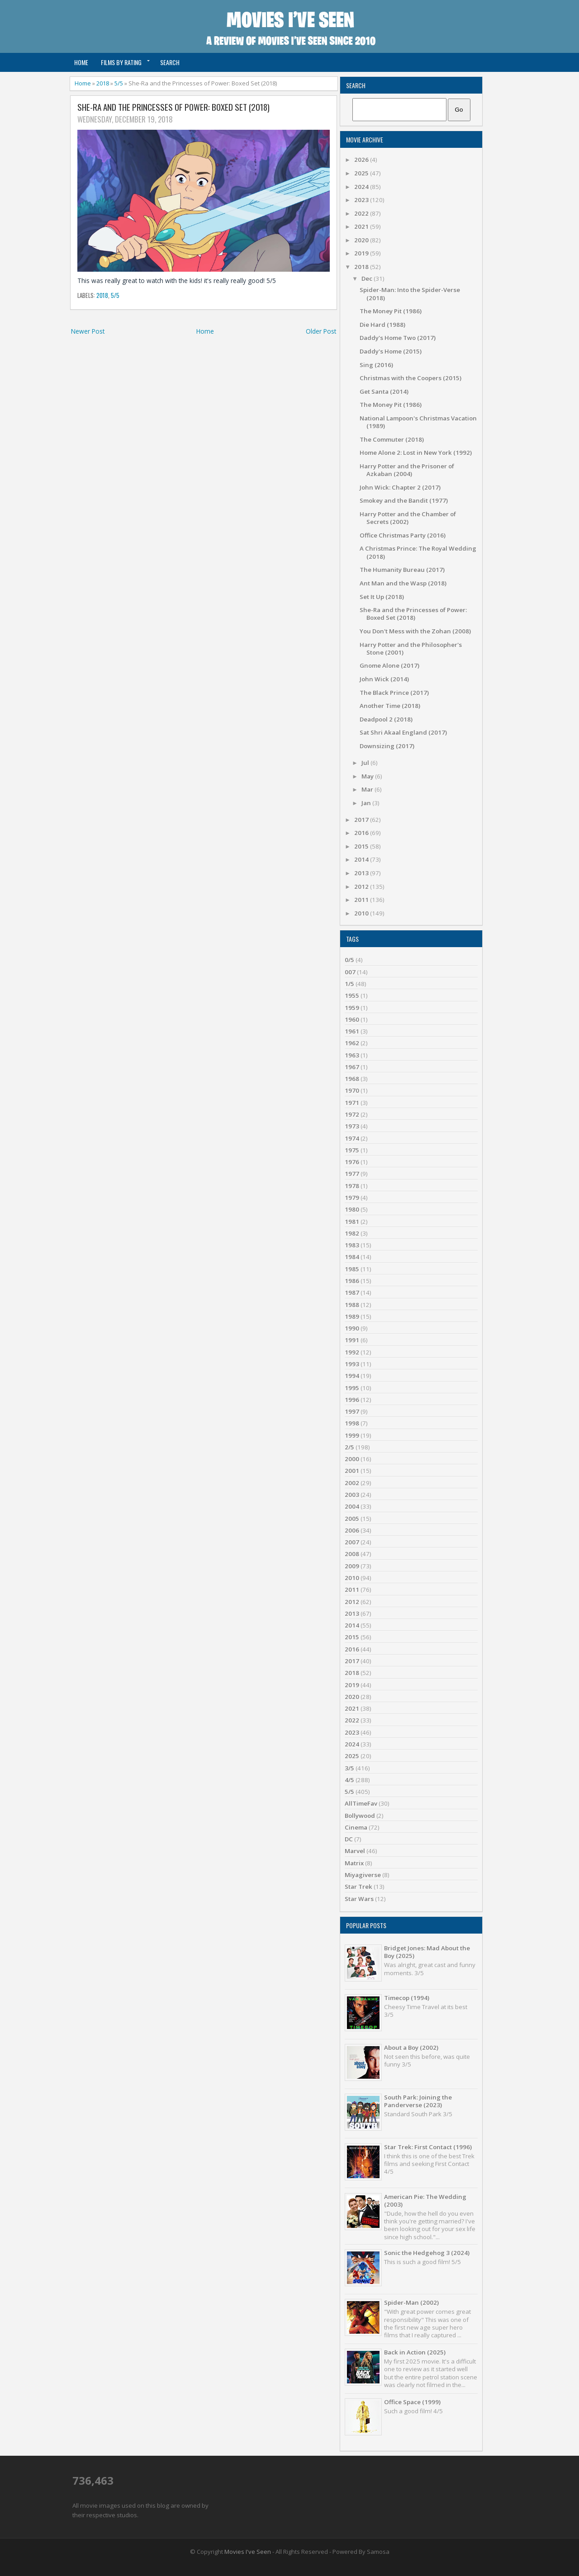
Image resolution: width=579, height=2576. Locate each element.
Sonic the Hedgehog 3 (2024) (427, 2253)
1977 (352, 1174)
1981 (352, 1221)
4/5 (349, 1780)
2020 (362, 240)
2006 (352, 1530)
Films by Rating (121, 62)
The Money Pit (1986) (391, 311)
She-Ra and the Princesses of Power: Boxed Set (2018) (173, 107)
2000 (352, 1459)
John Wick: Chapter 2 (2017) (400, 487)
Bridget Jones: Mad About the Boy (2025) (427, 1952)
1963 (352, 1055)
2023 (362, 200)
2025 (362, 173)
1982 (352, 1233)
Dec (367, 278)
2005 (352, 1518)
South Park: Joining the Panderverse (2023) (418, 2101)
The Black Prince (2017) (394, 693)
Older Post (321, 331)
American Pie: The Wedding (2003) (425, 2200)
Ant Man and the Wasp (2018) (403, 583)
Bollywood (360, 1816)
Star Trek (358, 1886)
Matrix (354, 1863)
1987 (352, 1292)
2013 (362, 873)
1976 (352, 1162)
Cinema (356, 1827)
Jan (366, 803)
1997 (352, 1411)
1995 (352, 1388)
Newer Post (87, 331)
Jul (365, 763)
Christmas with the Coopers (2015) (410, 378)
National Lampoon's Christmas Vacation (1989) (418, 422)
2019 (362, 253)
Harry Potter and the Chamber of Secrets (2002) (408, 518)
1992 (352, 1352)
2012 (362, 886)
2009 (352, 1566)
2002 (352, 1483)
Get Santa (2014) (384, 391)
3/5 (349, 1768)
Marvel (355, 1851)
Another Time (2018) (390, 706)
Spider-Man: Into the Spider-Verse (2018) (410, 294)
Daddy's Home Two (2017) (398, 338)
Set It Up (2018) (382, 597)
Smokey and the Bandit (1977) (404, 500)
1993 (352, 1364)
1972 (352, 1114)
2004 (352, 1506)
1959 (352, 1008)
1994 (352, 1376)
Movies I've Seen (247, 2552)
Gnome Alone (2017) (389, 665)
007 (350, 972)
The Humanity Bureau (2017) (402, 570)
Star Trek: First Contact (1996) (428, 2147)
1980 (352, 1209)
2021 (362, 226)
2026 (362, 160)
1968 (352, 1079)
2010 (362, 913)
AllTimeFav (361, 1803)
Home (81, 62)
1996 (352, 1400)
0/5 (349, 960)
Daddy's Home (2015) (391, 351)
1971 (352, 1103)
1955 (352, 995)
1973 (352, 1126)
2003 (352, 1495)
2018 (102, 83)
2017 (362, 820)
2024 (362, 187)
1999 (352, 1435)
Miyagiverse (363, 1875)
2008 (352, 1554)
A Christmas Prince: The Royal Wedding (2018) (418, 552)
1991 (352, 1340)
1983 (352, 1245)
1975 (352, 1150)
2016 (362, 833)
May (368, 776)
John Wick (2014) (384, 679)
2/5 (349, 1447)
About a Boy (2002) (411, 2047)
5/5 (118, 83)
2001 (352, 1471)
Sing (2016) (376, 365)
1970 (352, 1090)
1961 (352, 1031)
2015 (362, 846)
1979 (352, 1198)
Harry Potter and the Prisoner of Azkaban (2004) (407, 470)
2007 (352, 1542)
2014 (362, 859)
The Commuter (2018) (392, 439)
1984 (352, 1257)
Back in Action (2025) (415, 2352)
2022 (362, 213)
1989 (352, 1316)
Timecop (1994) (406, 1998)
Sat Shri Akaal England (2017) (403, 732)
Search (170, 62)
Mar (368, 789)
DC (349, 1839)
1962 (352, 1043)
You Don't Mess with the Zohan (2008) (415, 631)
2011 (362, 900)
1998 (352, 1423)
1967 (352, 1067)
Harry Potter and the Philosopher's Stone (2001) (411, 648)
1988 (352, 1305)
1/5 (349, 984)
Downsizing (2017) (387, 746)
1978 (352, 1186)
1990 (352, 1328)
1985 (352, 1269)
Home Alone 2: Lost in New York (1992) (416, 452)
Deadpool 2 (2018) (386, 719)
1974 (352, 1138)
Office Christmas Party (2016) (403, 535)
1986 (352, 1281)
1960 (352, 1019)
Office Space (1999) (412, 2402)
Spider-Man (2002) (411, 2302)
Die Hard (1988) (382, 325)
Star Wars (359, 1899)
